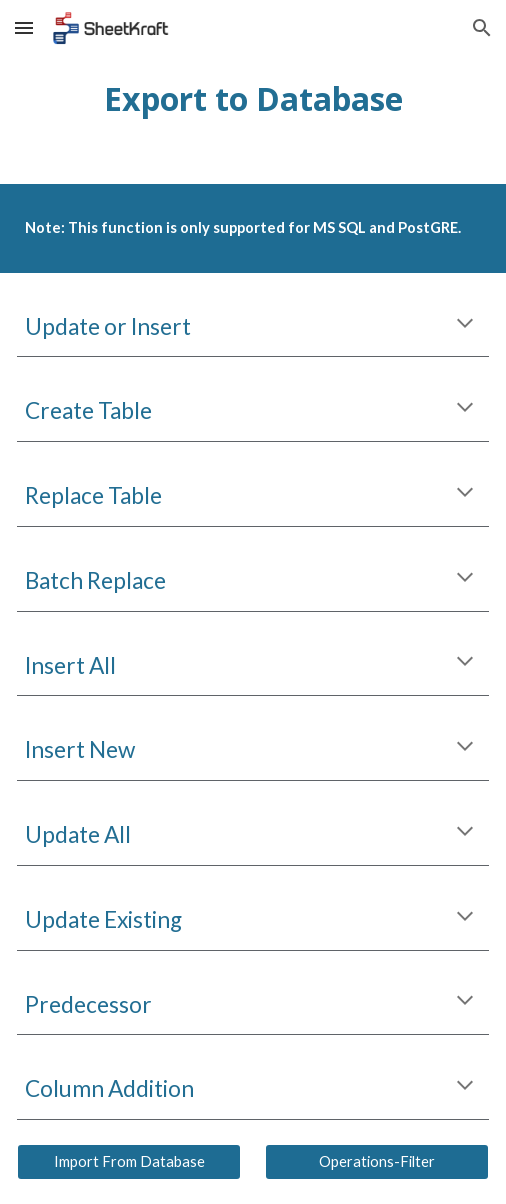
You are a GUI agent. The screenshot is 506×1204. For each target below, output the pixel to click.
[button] (24, 27)
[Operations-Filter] (376, 1162)
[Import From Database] (128, 1162)
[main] (252, 98)
